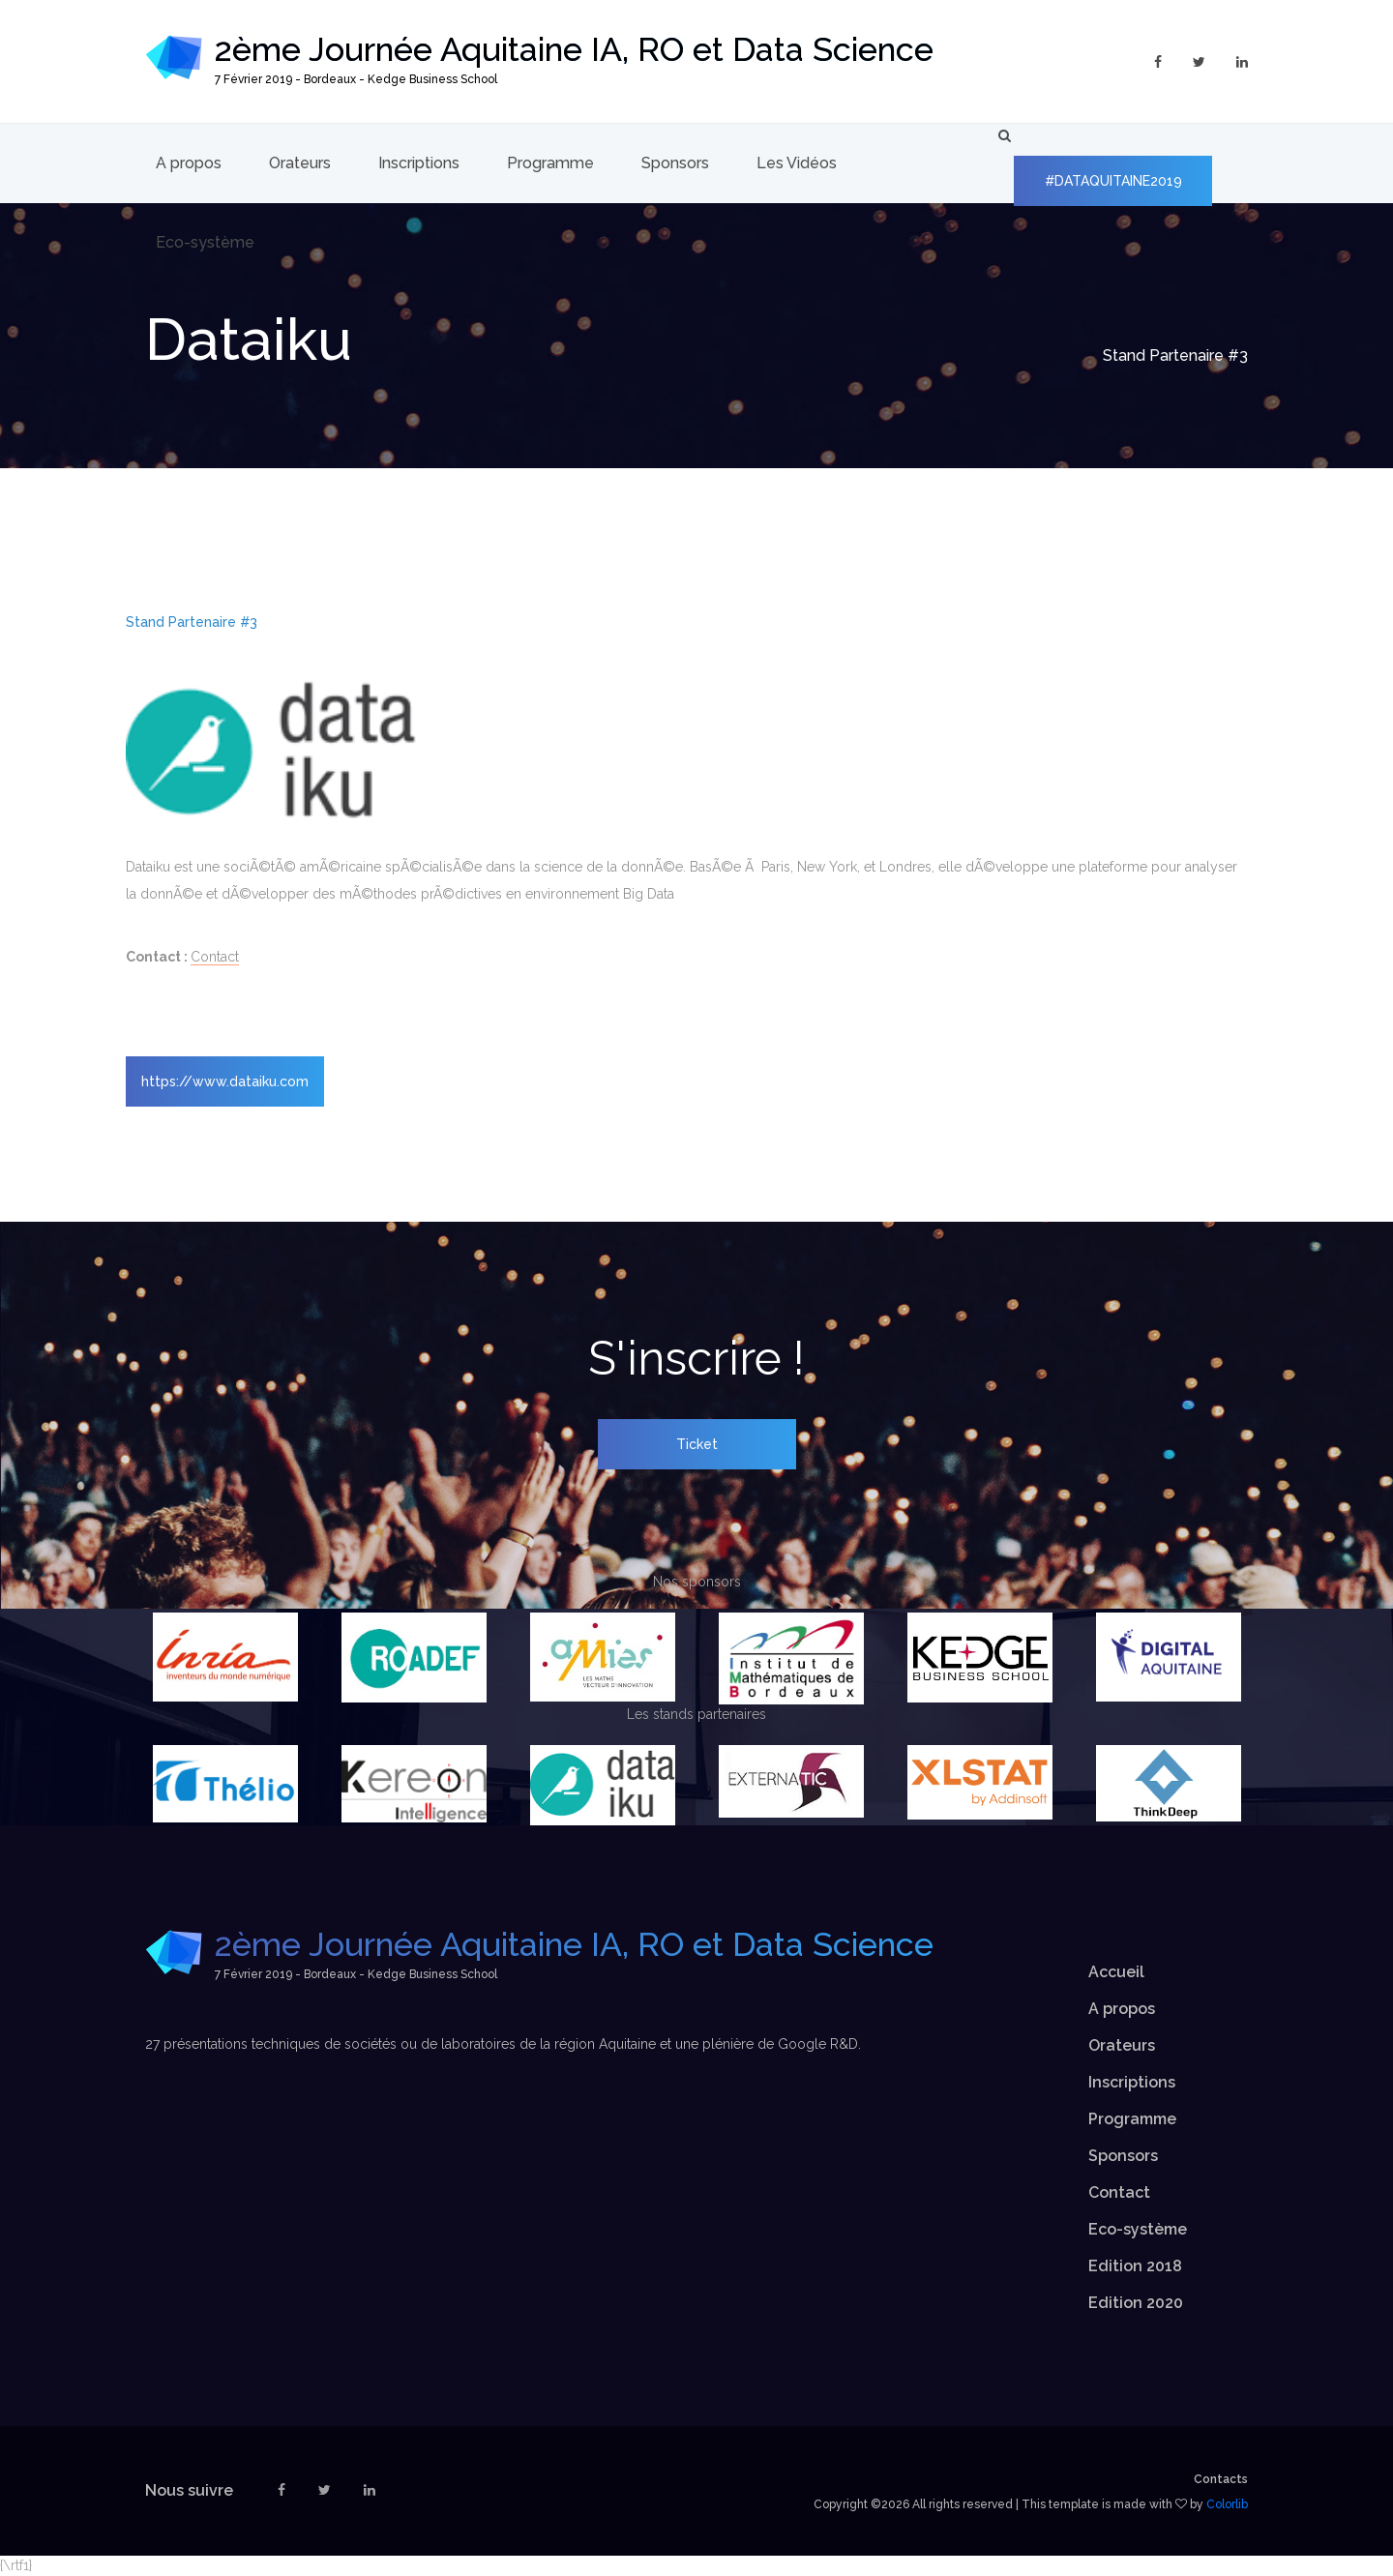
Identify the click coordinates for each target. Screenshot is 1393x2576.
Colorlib (1227, 2504)
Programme (550, 163)
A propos (189, 163)
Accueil (1116, 1972)
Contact (215, 956)
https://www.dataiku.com (225, 1081)
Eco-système (205, 242)
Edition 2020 (1135, 2303)
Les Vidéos (796, 163)
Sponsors (675, 163)
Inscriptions (418, 163)
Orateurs (300, 163)
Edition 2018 (1135, 2266)
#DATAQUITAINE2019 (1113, 181)
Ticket (697, 1444)
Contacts (1221, 2479)
